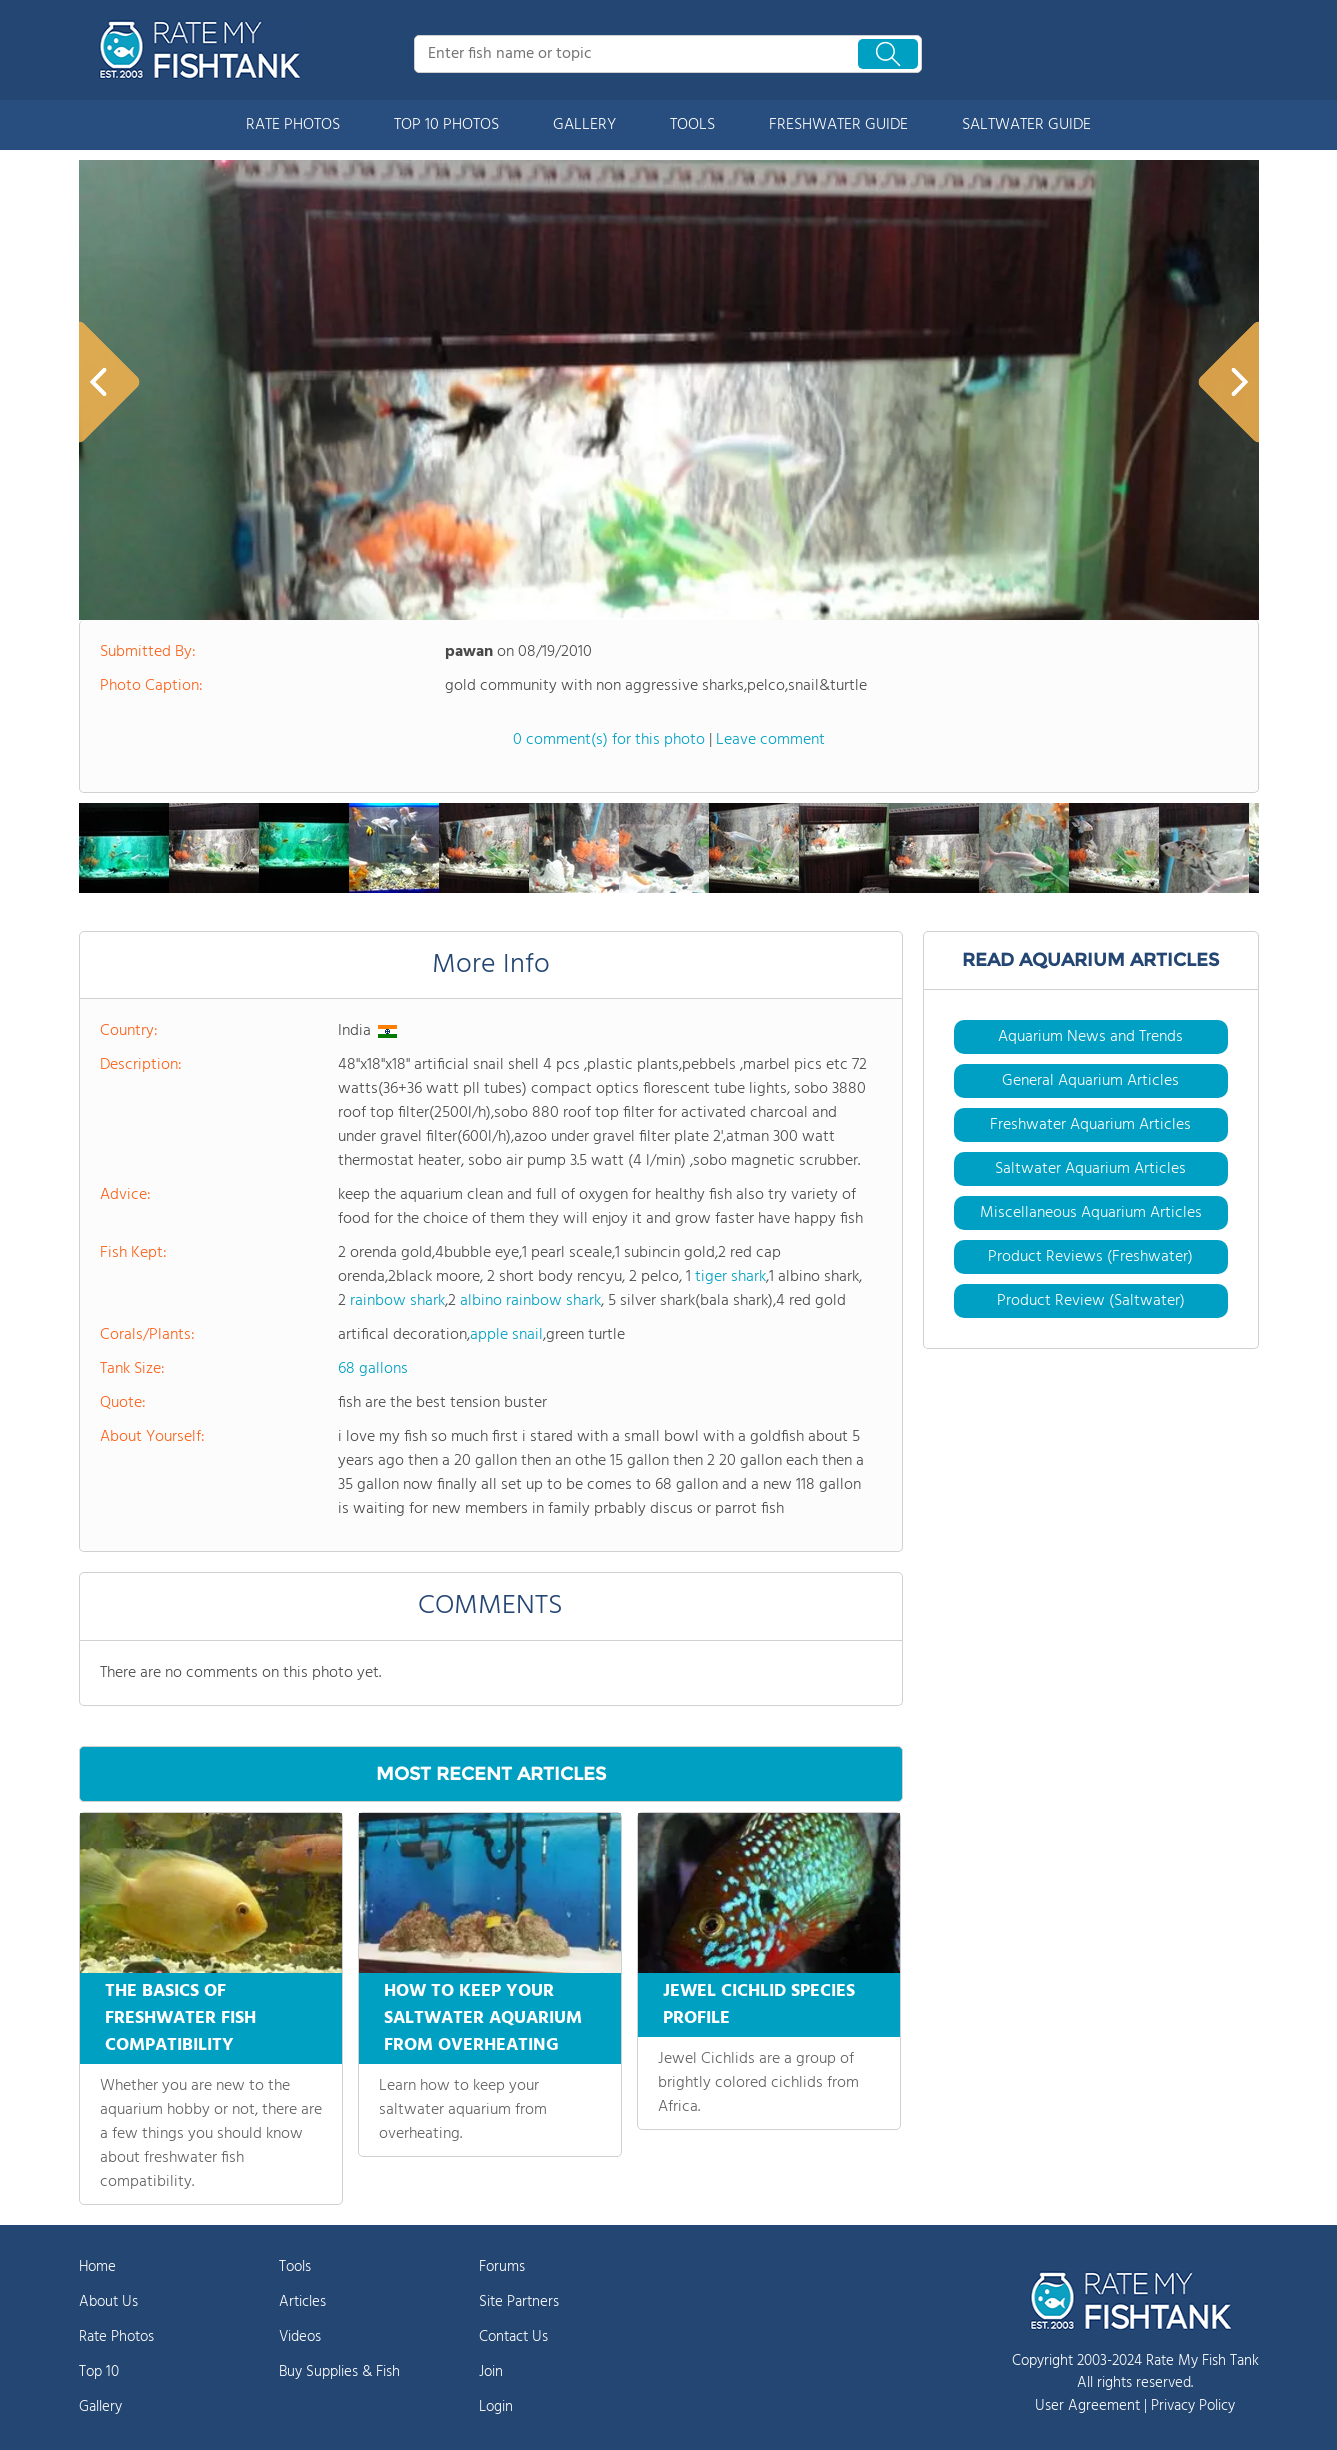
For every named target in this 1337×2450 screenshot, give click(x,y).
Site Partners (519, 2302)
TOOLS (692, 125)
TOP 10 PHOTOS (446, 125)
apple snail (506, 1335)
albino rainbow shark (530, 1301)
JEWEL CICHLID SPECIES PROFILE (759, 2005)
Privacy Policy (1193, 2406)
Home (97, 2267)
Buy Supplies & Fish (339, 2372)
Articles (302, 2302)
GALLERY (584, 125)
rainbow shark (397, 1301)
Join (491, 2372)
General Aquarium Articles (1090, 1081)
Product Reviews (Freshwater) (1090, 1257)
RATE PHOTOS (293, 125)
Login (496, 2407)
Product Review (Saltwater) (1091, 1301)
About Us (108, 2302)
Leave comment (770, 740)
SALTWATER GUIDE (1026, 125)
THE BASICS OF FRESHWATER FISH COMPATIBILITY (180, 2018)
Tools (295, 2267)
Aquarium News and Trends (1090, 1037)
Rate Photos (116, 2337)
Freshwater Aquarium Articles (1090, 1125)
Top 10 (99, 2372)
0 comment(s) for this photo (609, 740)
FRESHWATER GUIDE (838, 125)
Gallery (100, 2407)
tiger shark (730, 1277)
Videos (300, 2337)
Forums (502, 2267)
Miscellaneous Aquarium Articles (1091, 1213)
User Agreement (1087, 2406)
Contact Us (513, 2337)
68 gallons (373, 1369)
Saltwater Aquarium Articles (1090, 1169)
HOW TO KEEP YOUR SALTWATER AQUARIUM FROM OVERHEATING (483, 2018)
